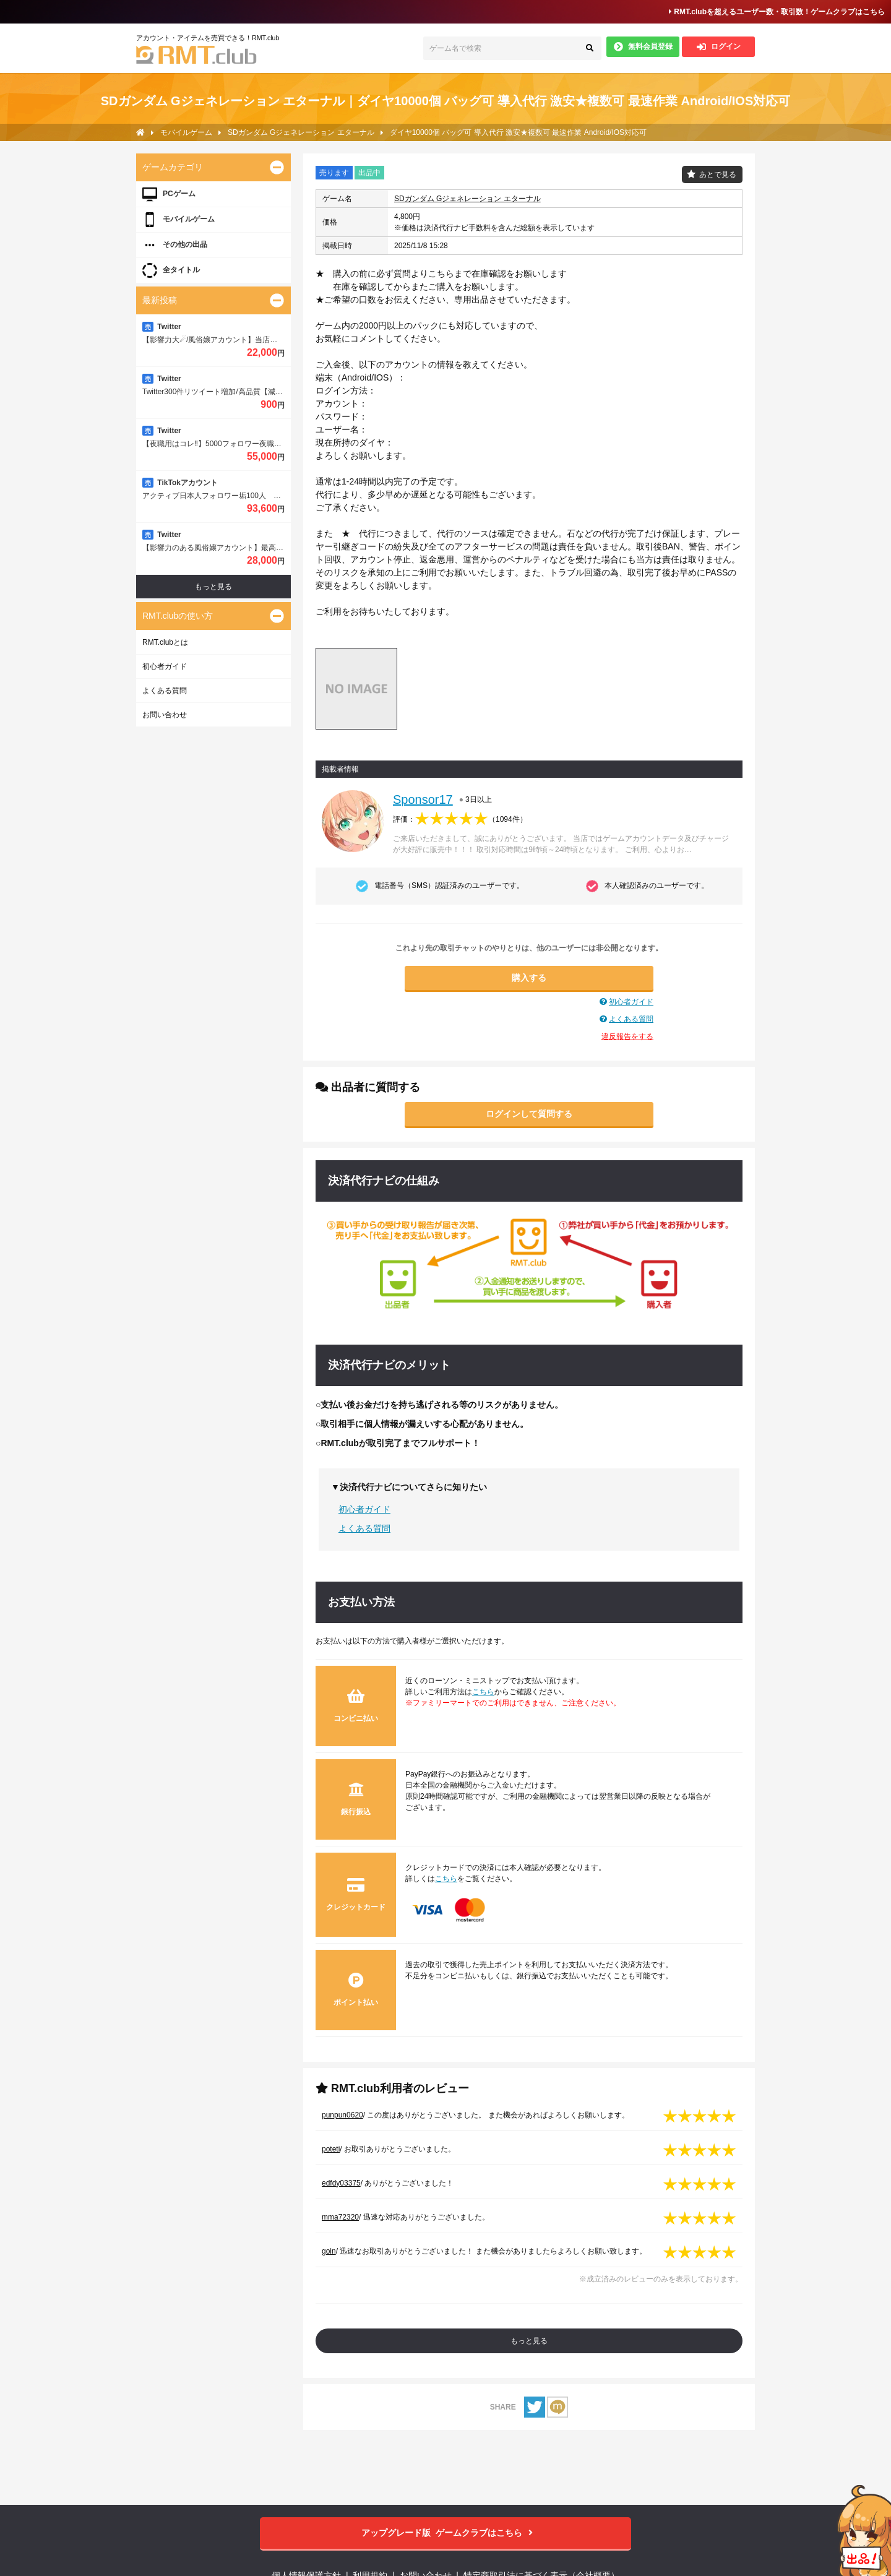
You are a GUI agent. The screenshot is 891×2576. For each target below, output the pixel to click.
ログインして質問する (529, 1114)
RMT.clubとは (165, 642)
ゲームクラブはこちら (445, 2533)
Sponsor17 (423, 799)
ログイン (719, 46)
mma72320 (340, 2217)
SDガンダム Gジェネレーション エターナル (467, 198)
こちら (483, 1691)
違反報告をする (627, 1036)
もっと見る (529, 2341)
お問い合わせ (164, 714)
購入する (529, 978)
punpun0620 (342, 2115)
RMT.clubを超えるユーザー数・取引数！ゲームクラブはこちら (777, 11)
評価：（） (460, 819)
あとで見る (717, 174)
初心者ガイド (631, 1001)
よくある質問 (631, 1019)
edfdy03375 (341, 2183)
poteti (331, 2149)
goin (329, 2251)
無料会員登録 (643, 46)
